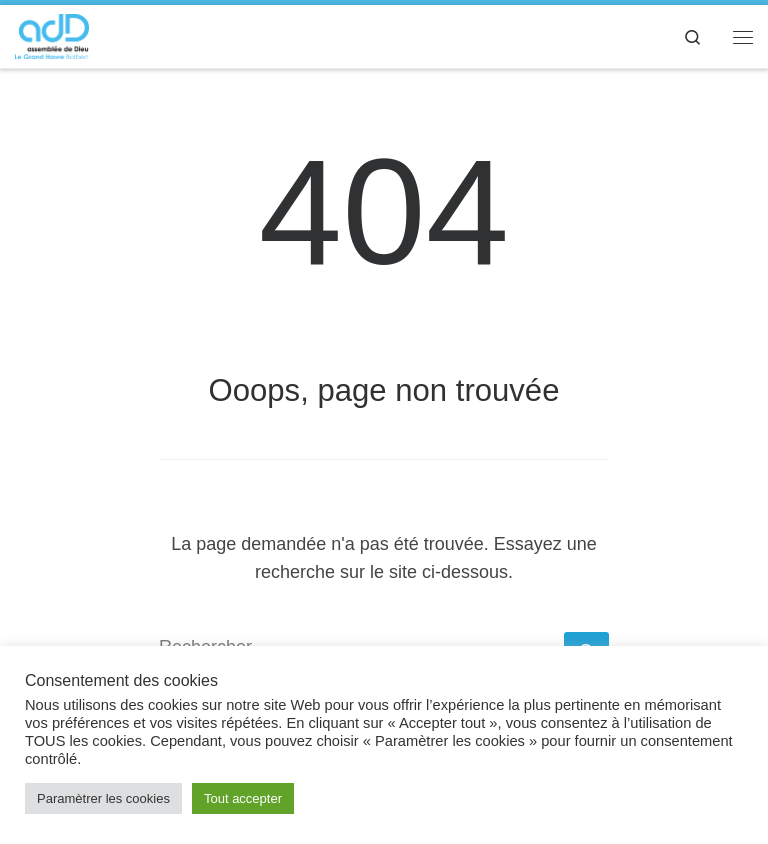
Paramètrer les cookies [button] (103, 798)
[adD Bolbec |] (52, 34)
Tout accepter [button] (243, 798)
